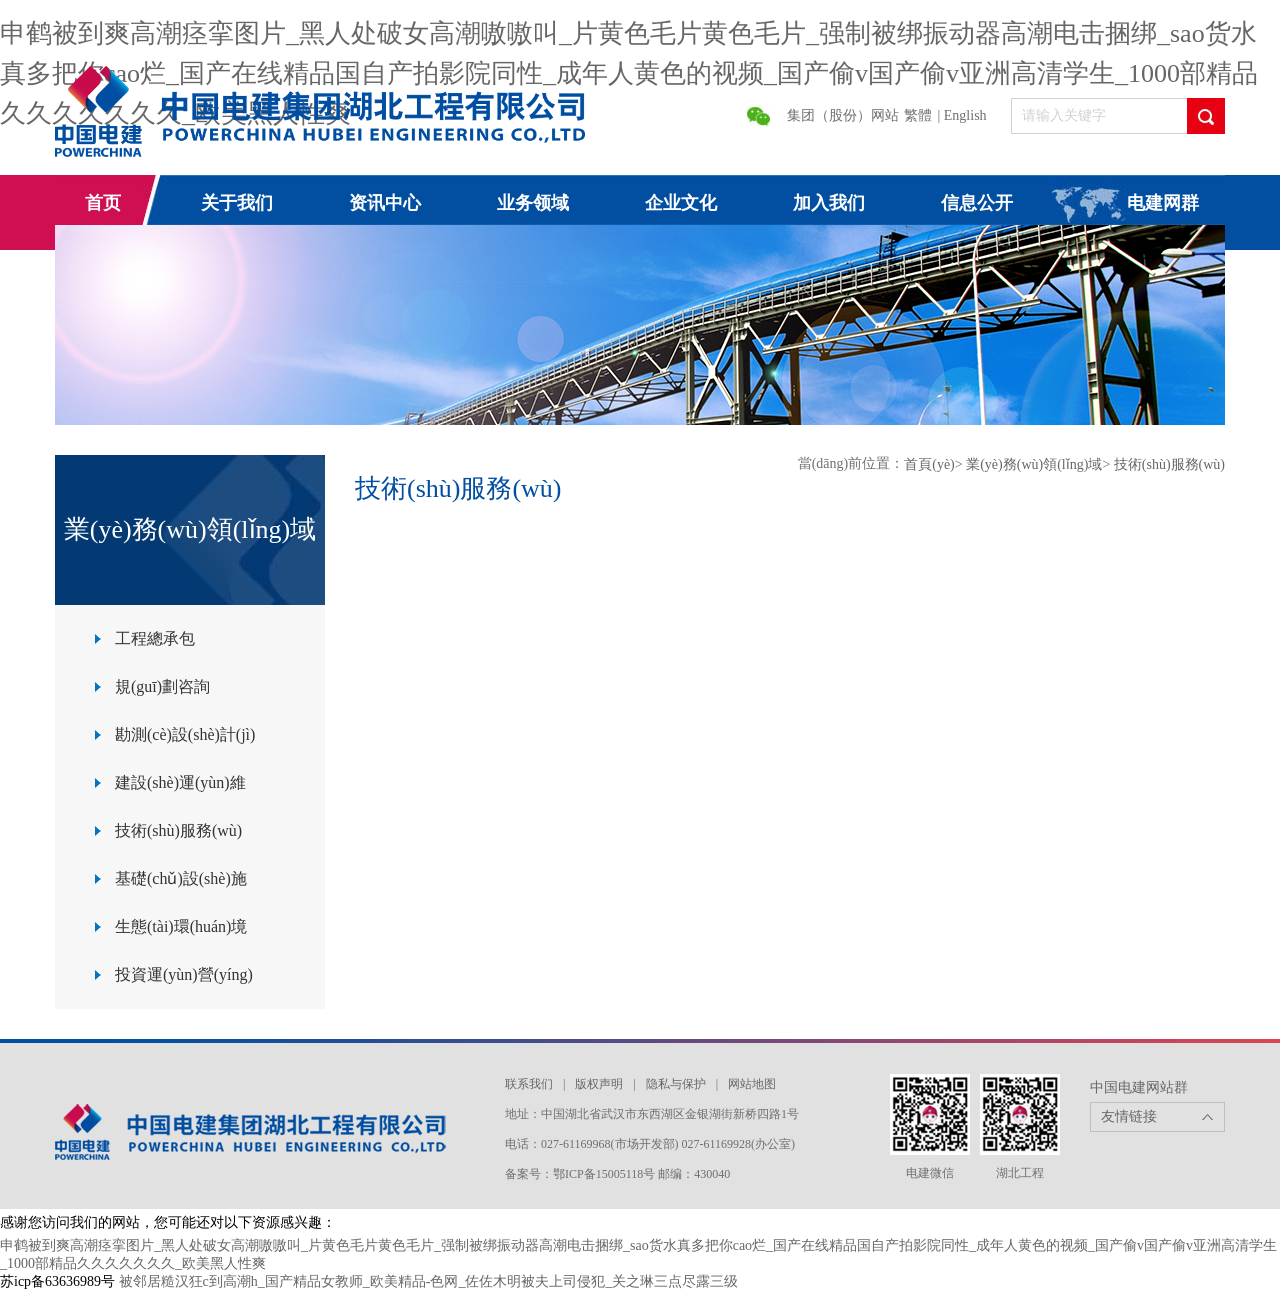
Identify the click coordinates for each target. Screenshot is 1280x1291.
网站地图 (752, 1084)
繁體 (918, 115)
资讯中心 (385, 203)
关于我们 (237, 203)
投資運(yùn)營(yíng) (184, 974)
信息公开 (977, 203)
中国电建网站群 (1139, 1087)
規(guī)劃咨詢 (162, 686)
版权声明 (599, 1084)
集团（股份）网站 (843, 115)
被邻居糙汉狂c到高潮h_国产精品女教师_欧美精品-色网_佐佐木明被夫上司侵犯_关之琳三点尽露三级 (429, 1281)
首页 (103, 203)
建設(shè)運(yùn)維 (180, 782)
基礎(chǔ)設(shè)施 (181, 878)
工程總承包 (155, 638)
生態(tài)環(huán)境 (181, 926)
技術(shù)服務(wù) (178, 830)
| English (962, 115)
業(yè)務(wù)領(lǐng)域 (1034, 464)
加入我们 (829, 203)
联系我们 (529, 1084)
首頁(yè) (929, 464)
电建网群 (1163, 203)
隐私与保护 (676, 1084)
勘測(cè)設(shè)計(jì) (185, 734)
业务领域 (533, 203)
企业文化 (681, 203)
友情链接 (1129, 1116)
